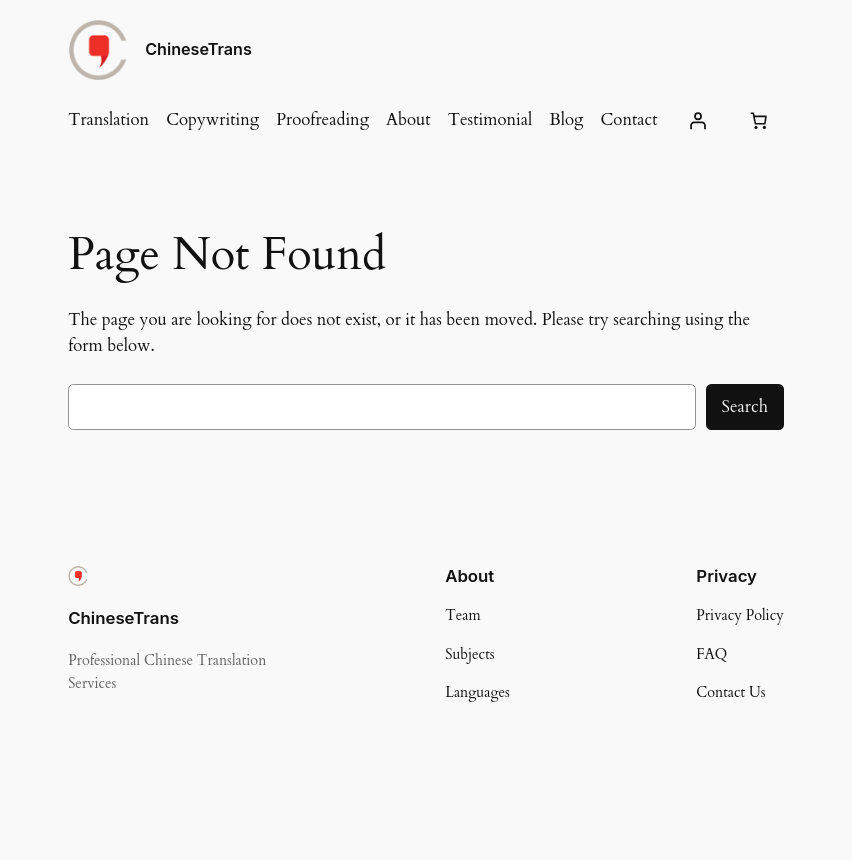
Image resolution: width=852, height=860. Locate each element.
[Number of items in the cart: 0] (759, 120)
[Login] (698, 120)
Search (745, 406)
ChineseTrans (198, 49)
